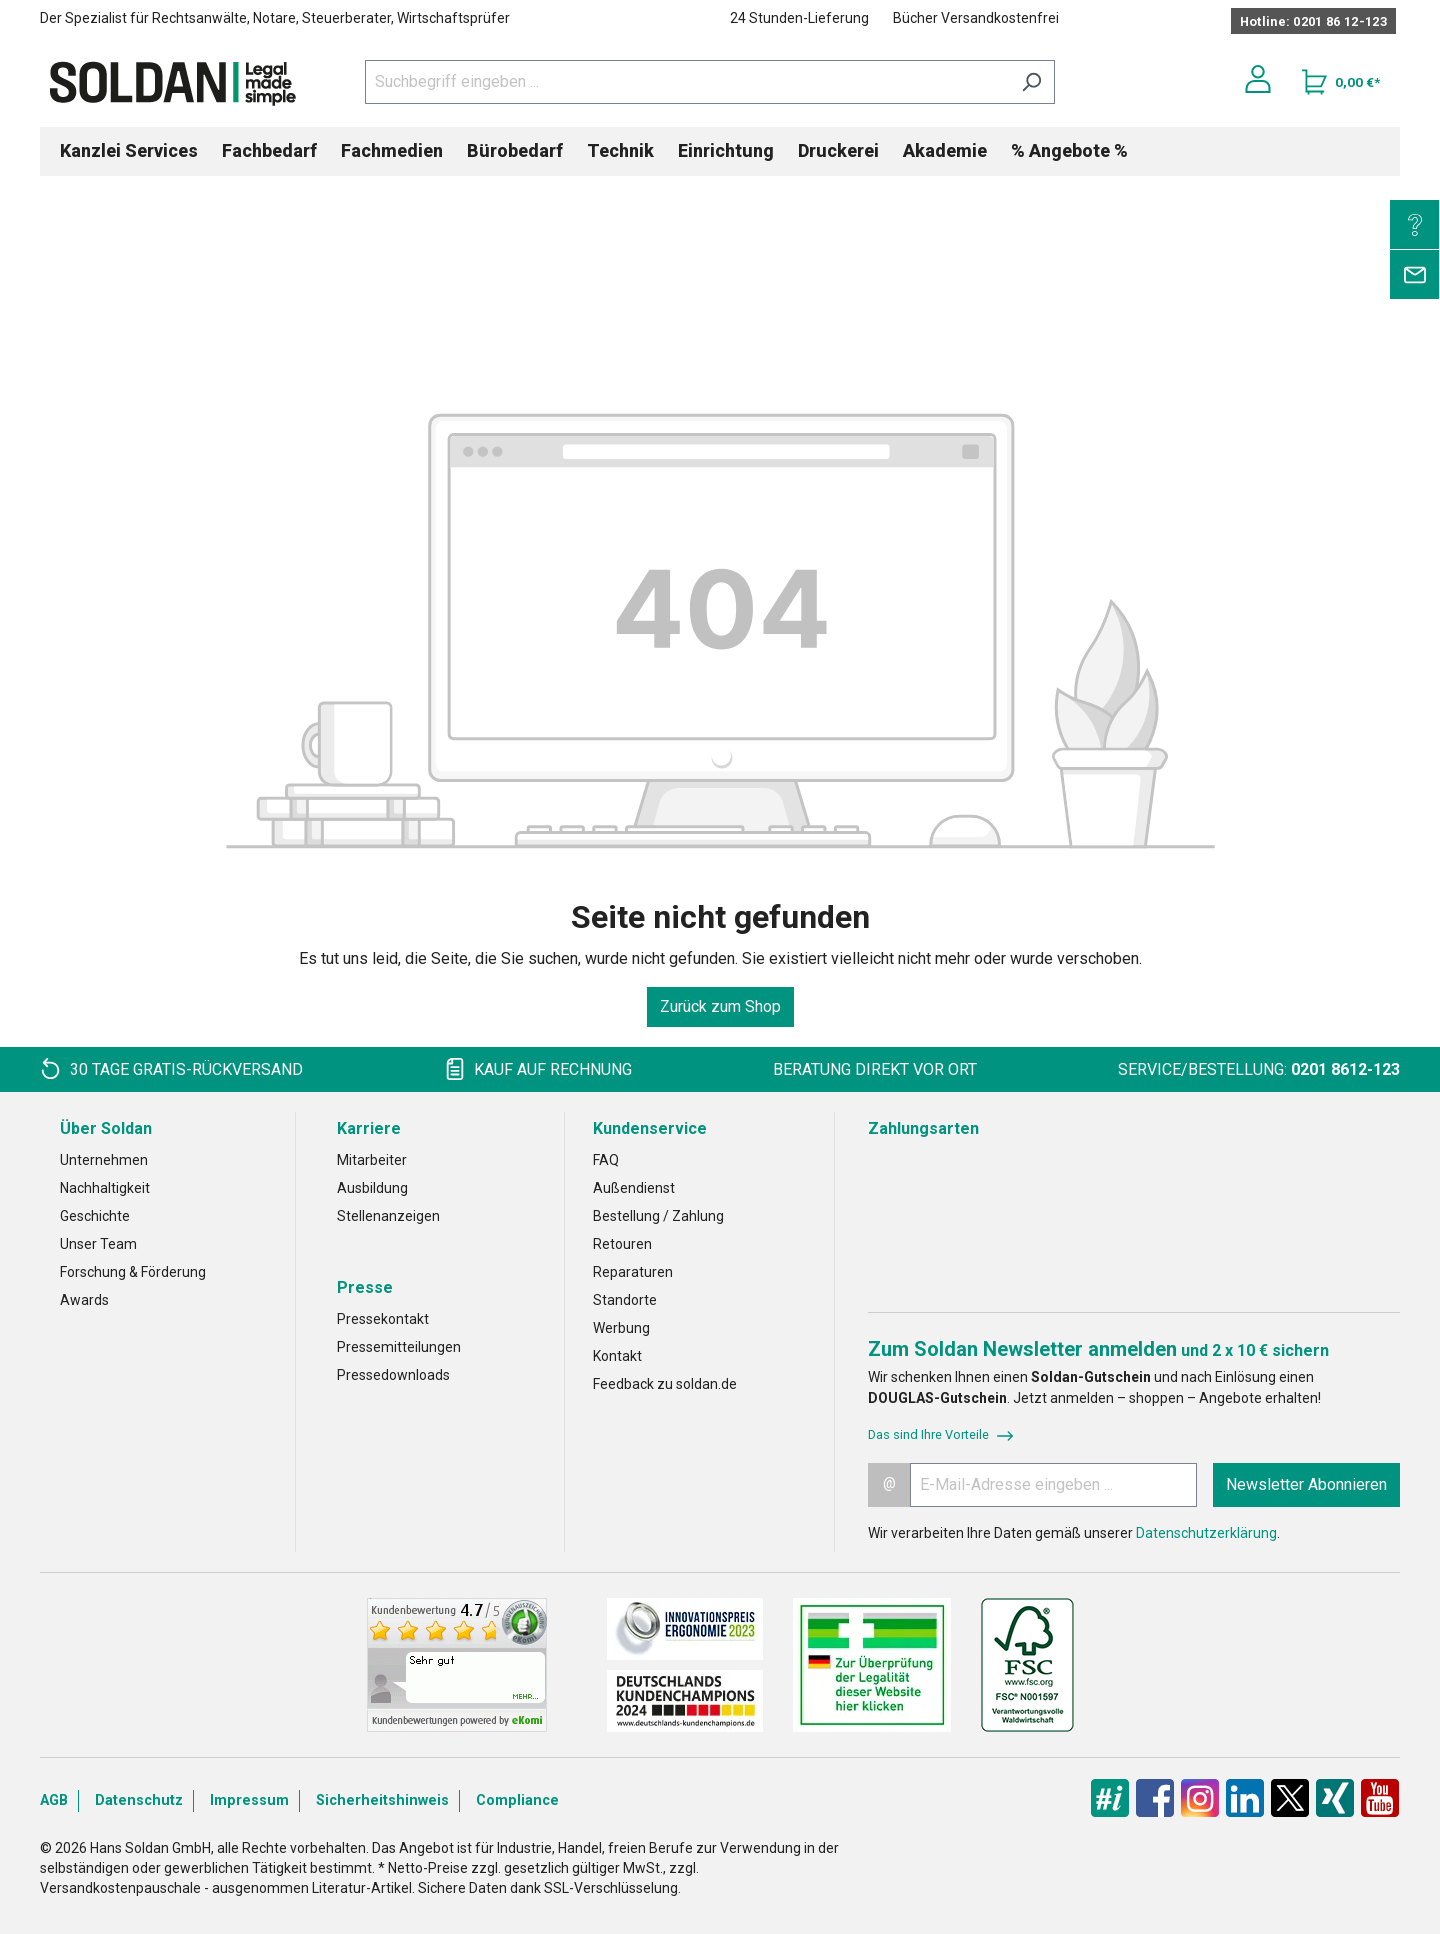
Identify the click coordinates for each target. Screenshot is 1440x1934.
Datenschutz (139, 1800)
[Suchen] (1031, 82)
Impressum (249, 1800)
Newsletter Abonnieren (1306, 1484)
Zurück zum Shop (720, 1006)
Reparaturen (633, 1272)
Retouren (622, 1244)
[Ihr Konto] (1258, 79)
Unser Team (98, 1244)
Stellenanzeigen (388, 1216)
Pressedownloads (393, 1375)
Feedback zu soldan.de (665, 1384)
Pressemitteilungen (399, 1347)
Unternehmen (104, 1160)
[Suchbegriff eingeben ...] (687, 82)
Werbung (621, 1328)
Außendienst (634, 1188)
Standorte (625, 1300)
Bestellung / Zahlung (658, 1216)
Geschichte (95, 1216)
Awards (84, 1300)
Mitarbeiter (372, 1160)
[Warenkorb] (1341, 82)
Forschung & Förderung (133, 1272)
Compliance (517, 1800)
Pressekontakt (383, 1319)
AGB (54, 1800)
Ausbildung (372, 1188)
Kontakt (617, 1356)
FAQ (606, 1160)
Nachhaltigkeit (105, 1188)
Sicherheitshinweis (382, 1800)
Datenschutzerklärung (1206, 1533)
